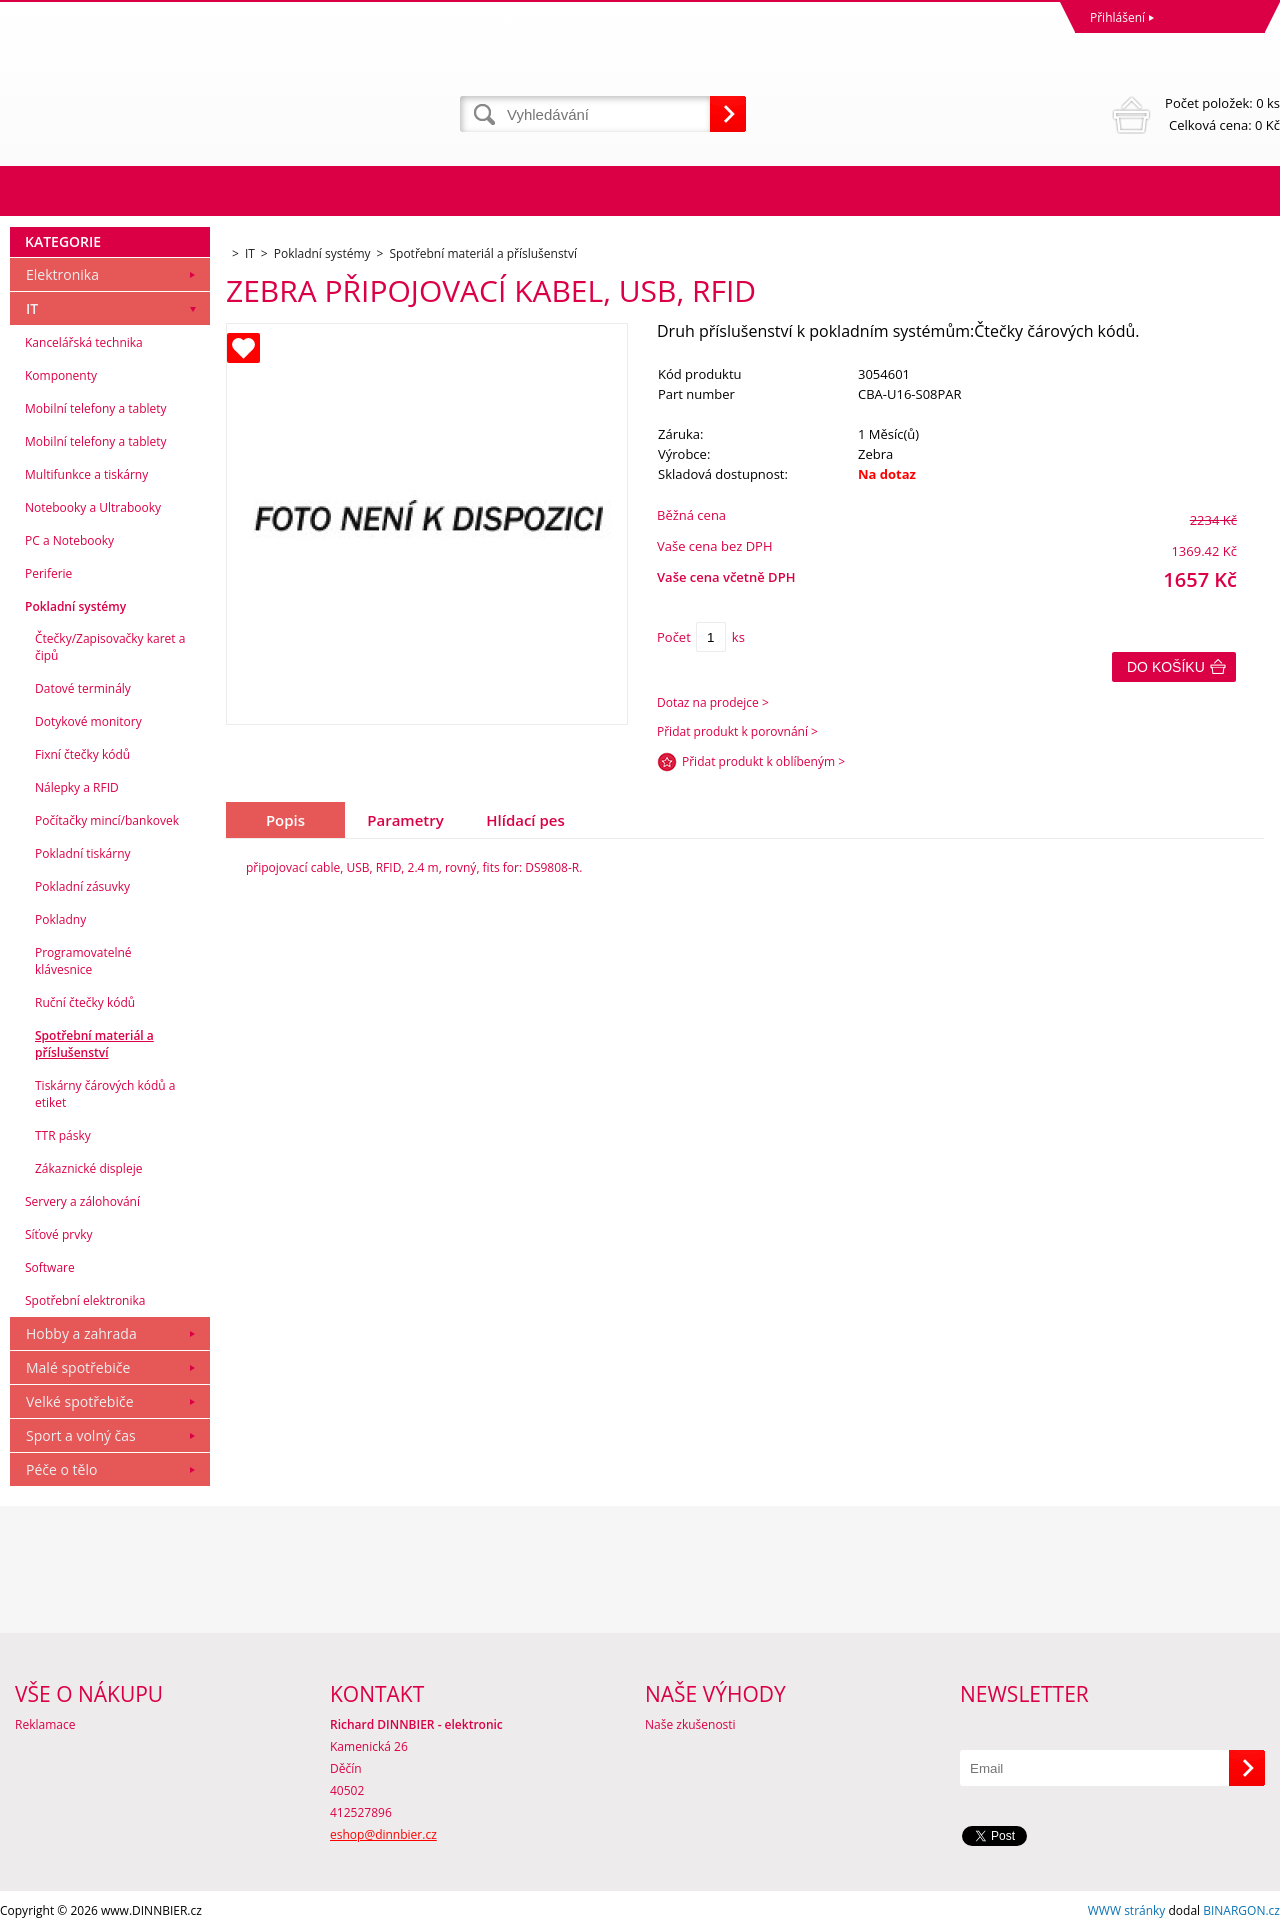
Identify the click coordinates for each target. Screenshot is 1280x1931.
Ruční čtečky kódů (85, 1002)
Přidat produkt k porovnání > (737, 731)
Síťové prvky (59, 1234)
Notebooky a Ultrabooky (93, 507)
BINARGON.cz (1241, 1910)
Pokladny (60, 919)
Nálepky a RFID (77, 787)
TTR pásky (63, 1135)
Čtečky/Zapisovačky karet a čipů (110, 647)
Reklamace (45, 1724)
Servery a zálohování (82, 1201)
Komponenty (61, 375)
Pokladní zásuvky (82, 886)
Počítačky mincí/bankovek (107, 820)
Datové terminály (83, 688)
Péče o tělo (61, 1469)
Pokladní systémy (75, 606)
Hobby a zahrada (81, 1333)
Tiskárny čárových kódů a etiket (105, 1094)
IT (32, 308)
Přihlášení (1117, 17)
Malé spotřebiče (78, 1367)
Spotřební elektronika (85, 1300)
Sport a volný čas (81, 1435)
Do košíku (1166, 667)
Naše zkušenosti (690, 1724)
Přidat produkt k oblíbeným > (763, 761)
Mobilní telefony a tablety (96, 408)
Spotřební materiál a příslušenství (94, 1044)
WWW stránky (1127, 1910)
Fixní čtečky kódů (82, 754)
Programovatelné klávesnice (83, 961)
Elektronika (62, 274)
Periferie (48, 573)
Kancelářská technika (84, 342)
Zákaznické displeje (88, 1168)
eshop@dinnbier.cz (383, 1834)
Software (50, 1267)
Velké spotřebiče (80, 1401)
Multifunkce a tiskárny (86, 474)
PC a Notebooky (69, 540)
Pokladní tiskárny (83, 853)
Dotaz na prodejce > (713, 702)
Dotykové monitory (88, 721)
